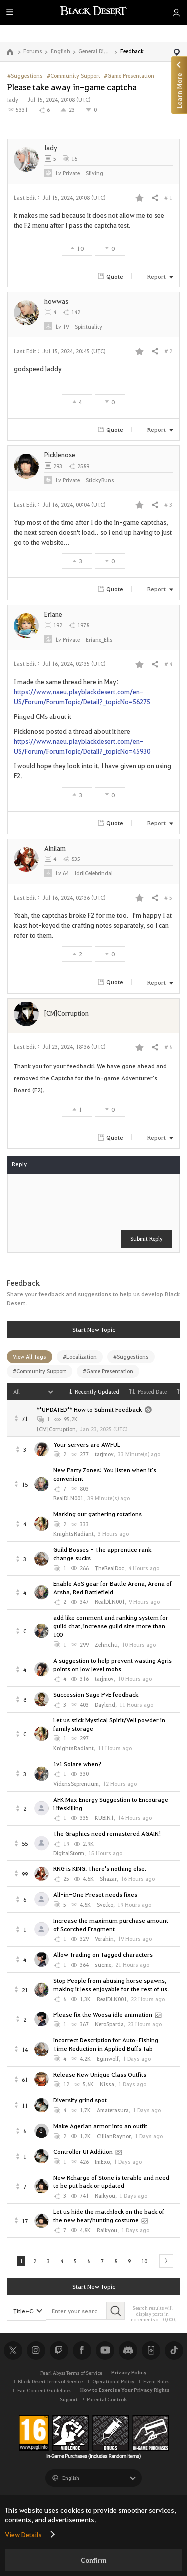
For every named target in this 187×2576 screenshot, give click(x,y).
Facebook (82, 2352)
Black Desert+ (151, 2352)
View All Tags (29, 1356)
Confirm (94, 2560)
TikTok (174, 2352)
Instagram (36, 2352)
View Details (23, 2534)
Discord (128, 2352)
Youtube (105, 2352)
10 (147, 2261)
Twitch (59, 2352)
